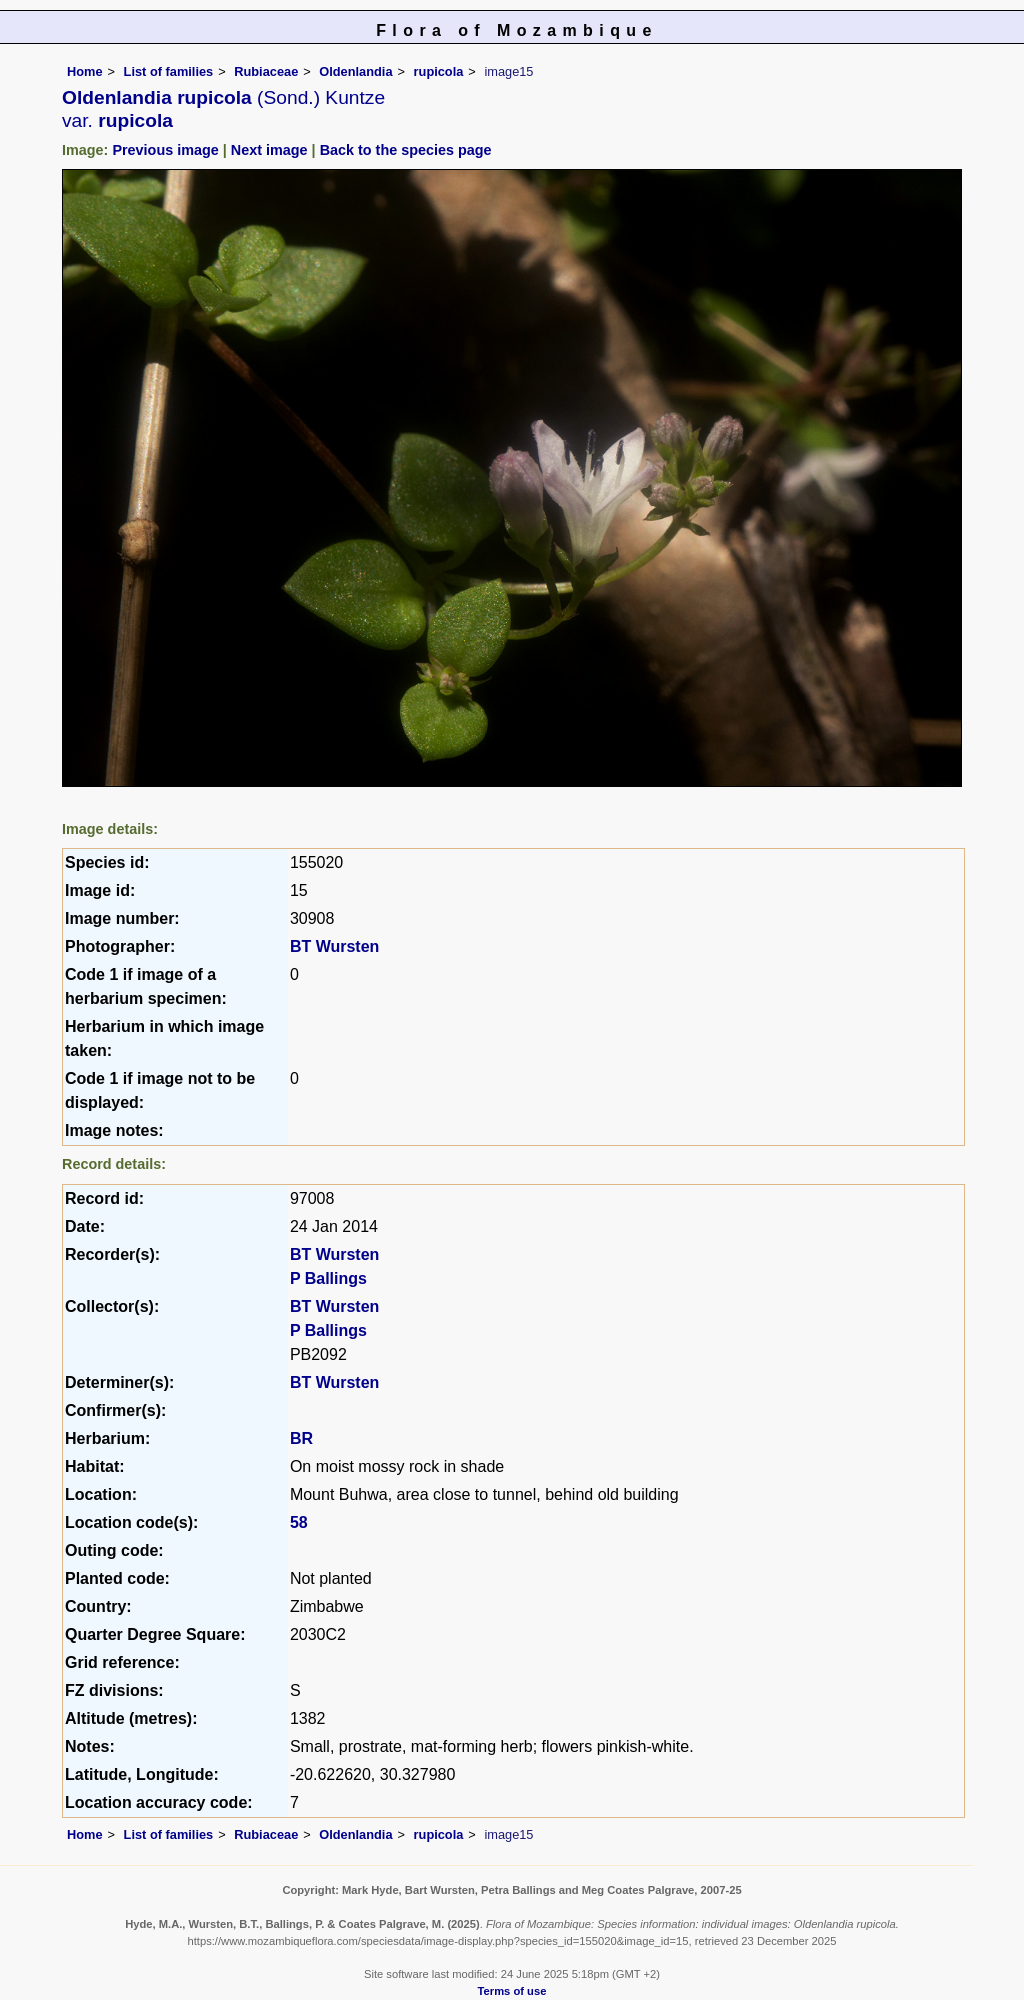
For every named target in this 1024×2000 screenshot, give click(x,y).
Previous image (165, 150)
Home (85, 71)
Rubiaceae (266, 71)
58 (299, 1522)
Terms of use (512, 1991)
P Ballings (328, 1278)
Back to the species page (406, 150)
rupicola (439, 71)
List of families (169, 71)
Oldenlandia (355, 71)
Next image (269, 150)
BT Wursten (334, 946)
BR (301, 1438)
